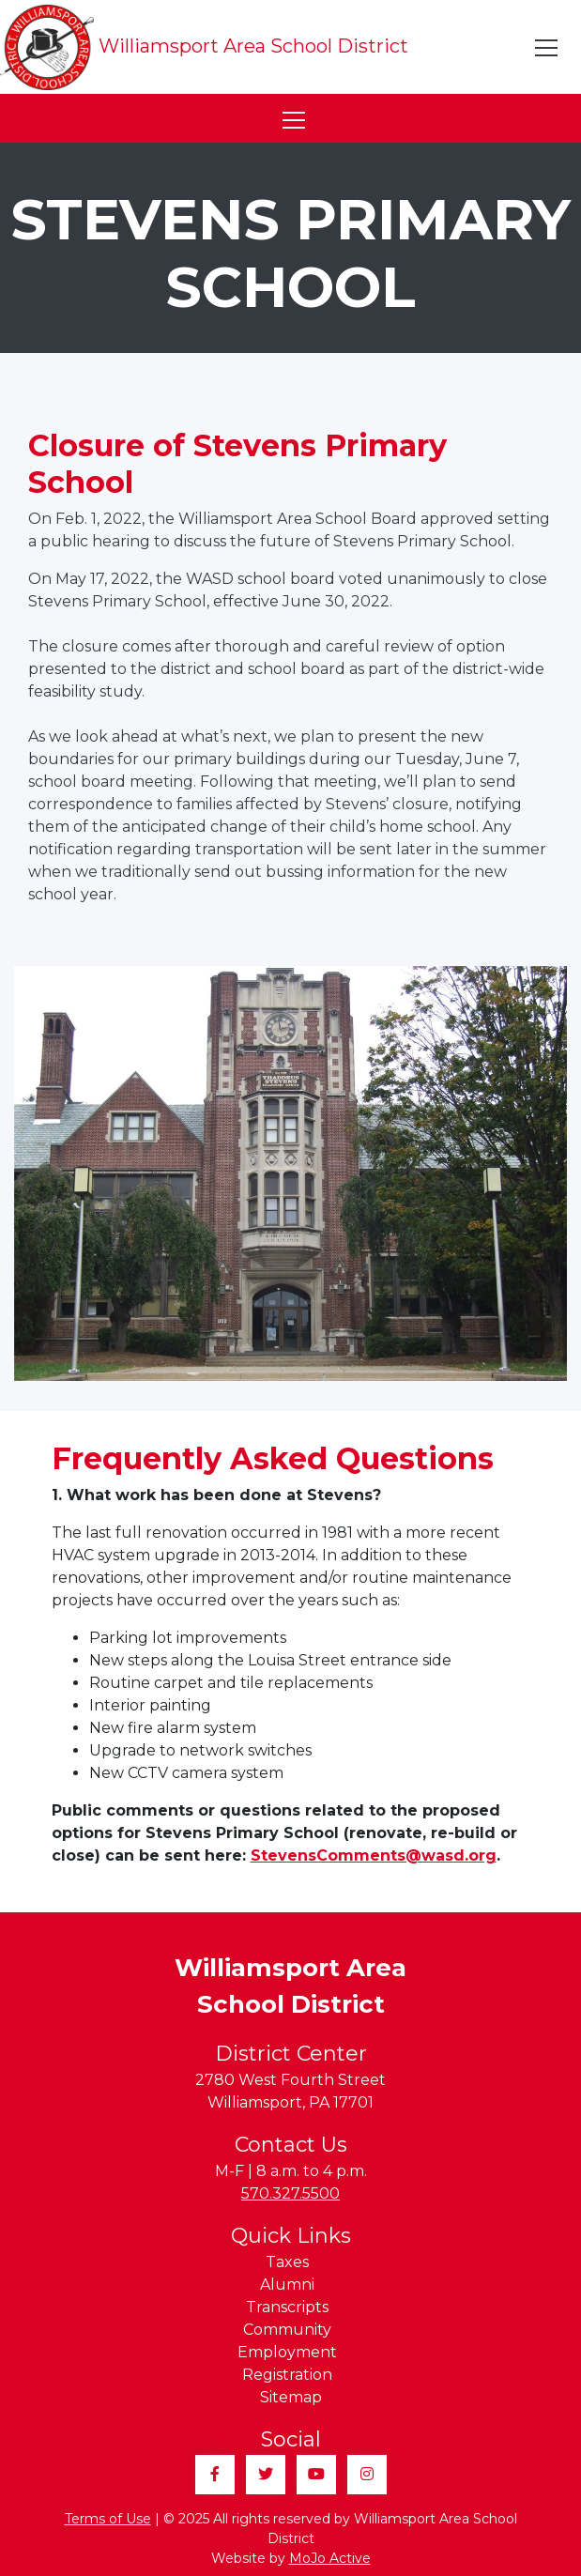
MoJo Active (330, 2558)
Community (287, 2329)
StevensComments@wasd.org (374, 1855)
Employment (287, 2352)
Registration (287, 2375)
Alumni (287, 2284)
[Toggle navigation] (547, 48)
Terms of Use (108, 2518)
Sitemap (291, 2397)
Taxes (287, 2262)
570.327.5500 (290, 2193)
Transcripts (287, 2307)
